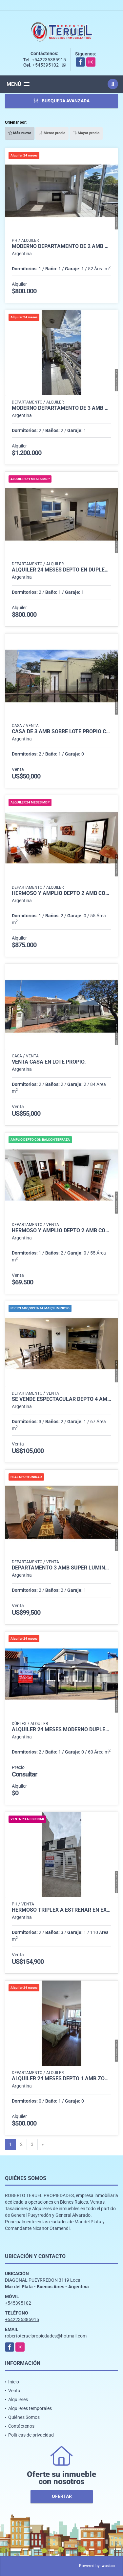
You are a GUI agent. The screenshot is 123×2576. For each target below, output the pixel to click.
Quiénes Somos (24, 2417)
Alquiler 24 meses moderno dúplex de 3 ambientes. (61, 1729)
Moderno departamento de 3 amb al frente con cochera (61, 408)
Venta (14, 2390)
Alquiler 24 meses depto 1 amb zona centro (61, 2078)
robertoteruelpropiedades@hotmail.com (46, 2335)
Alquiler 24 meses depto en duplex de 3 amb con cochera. (61, 569)
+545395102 (45, 65)
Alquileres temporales (30, 2408)
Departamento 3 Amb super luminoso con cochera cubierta (61, 1567)
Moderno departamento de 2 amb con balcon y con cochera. (61, 246)
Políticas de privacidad (31, 2435)
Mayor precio (86, 133)
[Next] (42, 2144)
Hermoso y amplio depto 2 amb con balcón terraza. (61, 893)
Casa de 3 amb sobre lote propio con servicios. (61, 731)
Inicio (13, 2381)
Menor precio (52, 133)
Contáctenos (21, 2426)
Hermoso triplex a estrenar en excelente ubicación (61, 1910)
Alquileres (18, 2399)
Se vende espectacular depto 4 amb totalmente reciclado (61, 1399)
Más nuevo (19, 133)
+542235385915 (49, 59)
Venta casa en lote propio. (49, 1062)
